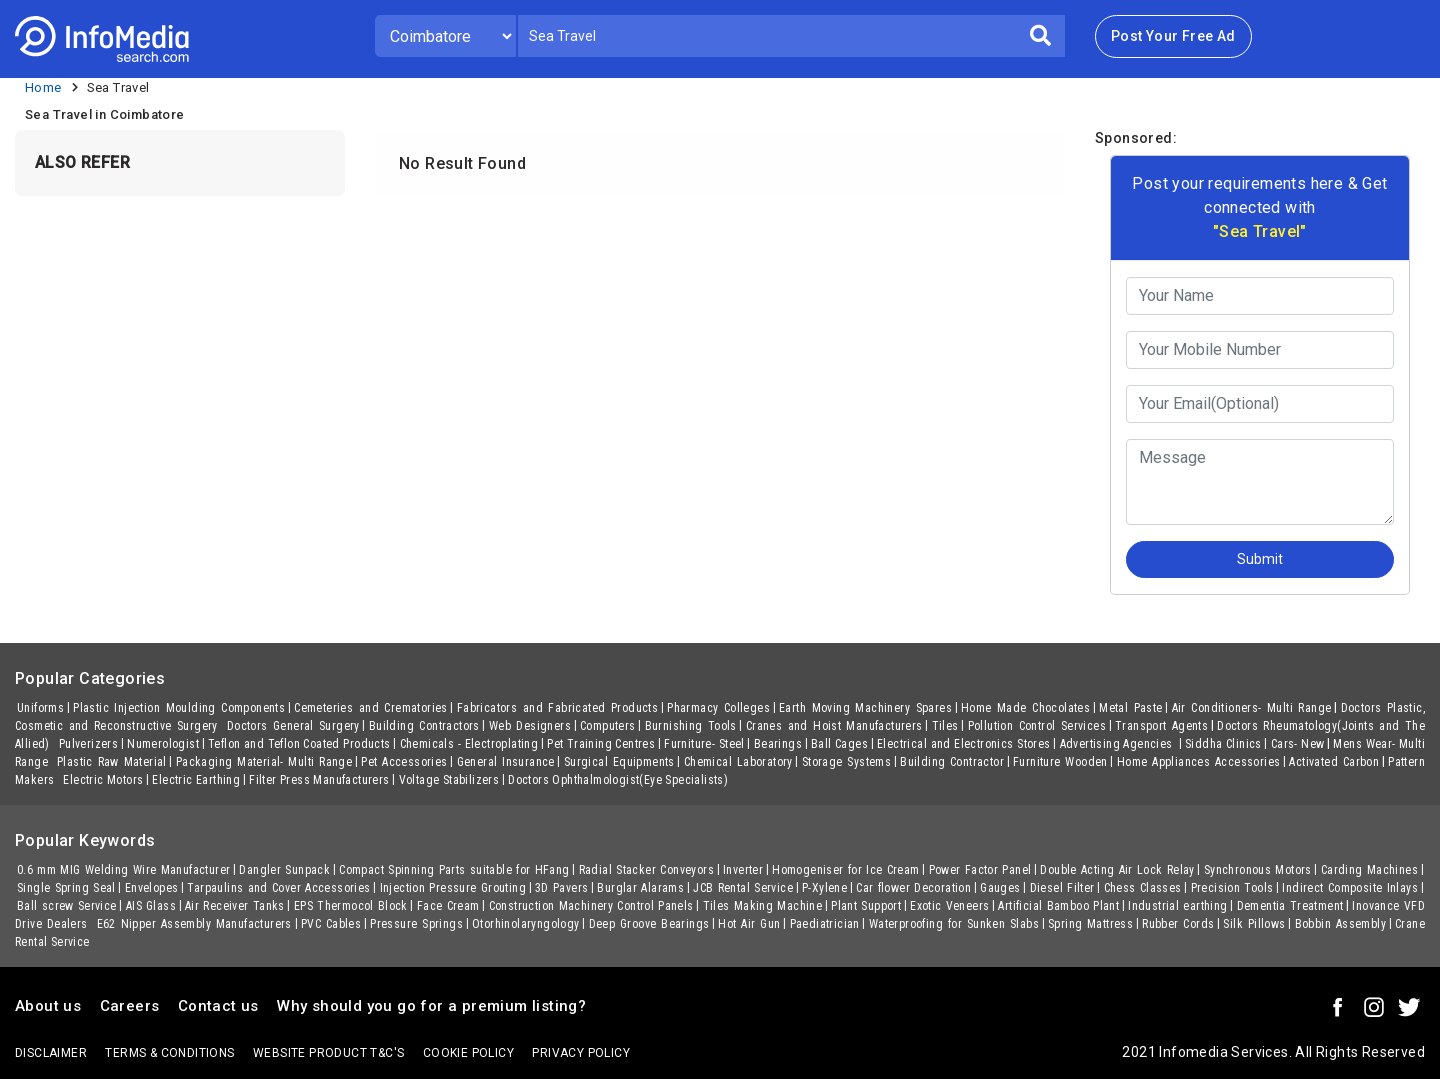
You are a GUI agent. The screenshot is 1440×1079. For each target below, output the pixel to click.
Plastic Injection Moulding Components (179, 708)
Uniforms (40, 708)
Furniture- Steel (704, 744)
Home (43, 87)
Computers (608, 726)
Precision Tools (1232, 888)
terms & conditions (169, 1053)
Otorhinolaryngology (526, 924)
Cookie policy (468, 1053)
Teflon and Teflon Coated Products (299, 744)
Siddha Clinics (1223, 744)
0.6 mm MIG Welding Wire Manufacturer (123, 870)
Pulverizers (88, 744)
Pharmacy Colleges (718, 708)
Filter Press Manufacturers (319, 780)
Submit (1260, 559)
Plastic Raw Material (112, 762)
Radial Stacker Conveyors (646, 870)
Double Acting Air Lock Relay (1117, 870)
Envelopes (152, 888)
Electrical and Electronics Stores (963, 744)
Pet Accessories (404, 762)
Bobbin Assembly (1340, 924)
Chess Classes (1143, 888)
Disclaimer (51, 1053)
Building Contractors (424, 726)
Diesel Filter (1062, 888)
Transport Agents (1161, 726)
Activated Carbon (1334, 762)
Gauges (1000, 888)
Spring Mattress (1090, 924)
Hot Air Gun (749, 924)
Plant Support (866, 906)
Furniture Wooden (1060, 762)
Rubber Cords (1178, 924)
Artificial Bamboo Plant (1058, 906)
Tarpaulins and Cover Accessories (278, 888)
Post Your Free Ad (1173, 36)
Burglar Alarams (640, 888)
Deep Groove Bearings (649, 924)
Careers (130, 1006)
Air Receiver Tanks (235, 906)
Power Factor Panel (980, 870)
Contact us (218, 1006)
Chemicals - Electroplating (469, 744)
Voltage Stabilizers (449, 780)
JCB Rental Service (743, 888)
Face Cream (448, 906)
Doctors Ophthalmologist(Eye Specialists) (618, 780)
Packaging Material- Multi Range (264, 762)
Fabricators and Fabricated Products (557, 708)
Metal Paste (1131, 708)
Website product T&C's (328, 1053)
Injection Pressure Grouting (453, 888)
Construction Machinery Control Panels (591, 906)
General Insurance (506, 762)
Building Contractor (952, 762)
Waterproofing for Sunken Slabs (954, 924)
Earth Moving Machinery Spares (865, 708)
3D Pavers (561, 888)
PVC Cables (331, 924)
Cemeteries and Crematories (371, 708)
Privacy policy (581, 1053)
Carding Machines (1369, 870)
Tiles (945, 726)
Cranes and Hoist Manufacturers (834, 726)
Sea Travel (118, 87)
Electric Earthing (196, 780)
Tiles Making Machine (763, 906)
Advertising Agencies (1118, 744)
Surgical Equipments (619, 762)
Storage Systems (846, 762)
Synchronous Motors (1258, 870)
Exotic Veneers (949, 906)
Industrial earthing (1177, 906)
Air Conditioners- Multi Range (1252, 708)
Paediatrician (825, 924)
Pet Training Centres (601, 744)
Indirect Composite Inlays (1350, 888)
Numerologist (163, 744)
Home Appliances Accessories (1199, 762)
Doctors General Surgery (293, 726)
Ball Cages (839, 744)
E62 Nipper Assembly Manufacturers (194, 924)
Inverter (743, 870)
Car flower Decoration (913, 888)
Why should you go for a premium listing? (431, 1006)
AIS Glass (151, 906)
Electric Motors (103, 780)
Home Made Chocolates (1025, 708)
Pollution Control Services (1037, 726)
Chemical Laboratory (738, 762)
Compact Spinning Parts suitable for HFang (454, 870)
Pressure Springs (416, 924)
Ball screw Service (67, 906)
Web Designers (530, 726)
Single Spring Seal (66, 888)
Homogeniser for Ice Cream (845, 870)
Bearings (778, 744)
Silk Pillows (1254, 924)
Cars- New (1298, 744)
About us (48, 1006)
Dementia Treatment (1290, 906)
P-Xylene (824, 888)
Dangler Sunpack (284, 870)
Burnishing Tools (691, 726)
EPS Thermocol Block (351, 906)
